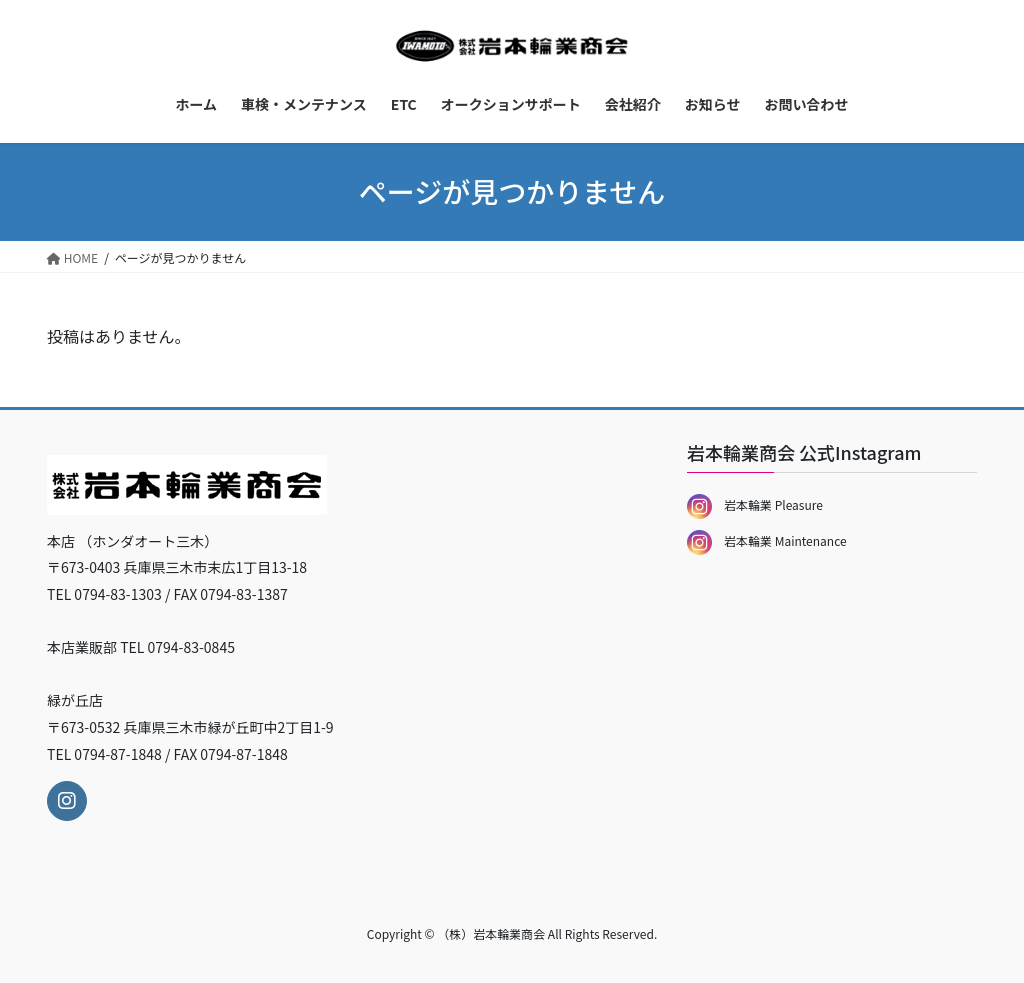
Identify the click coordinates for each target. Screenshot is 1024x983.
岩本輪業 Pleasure (755, 504)
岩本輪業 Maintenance (767, 540)
